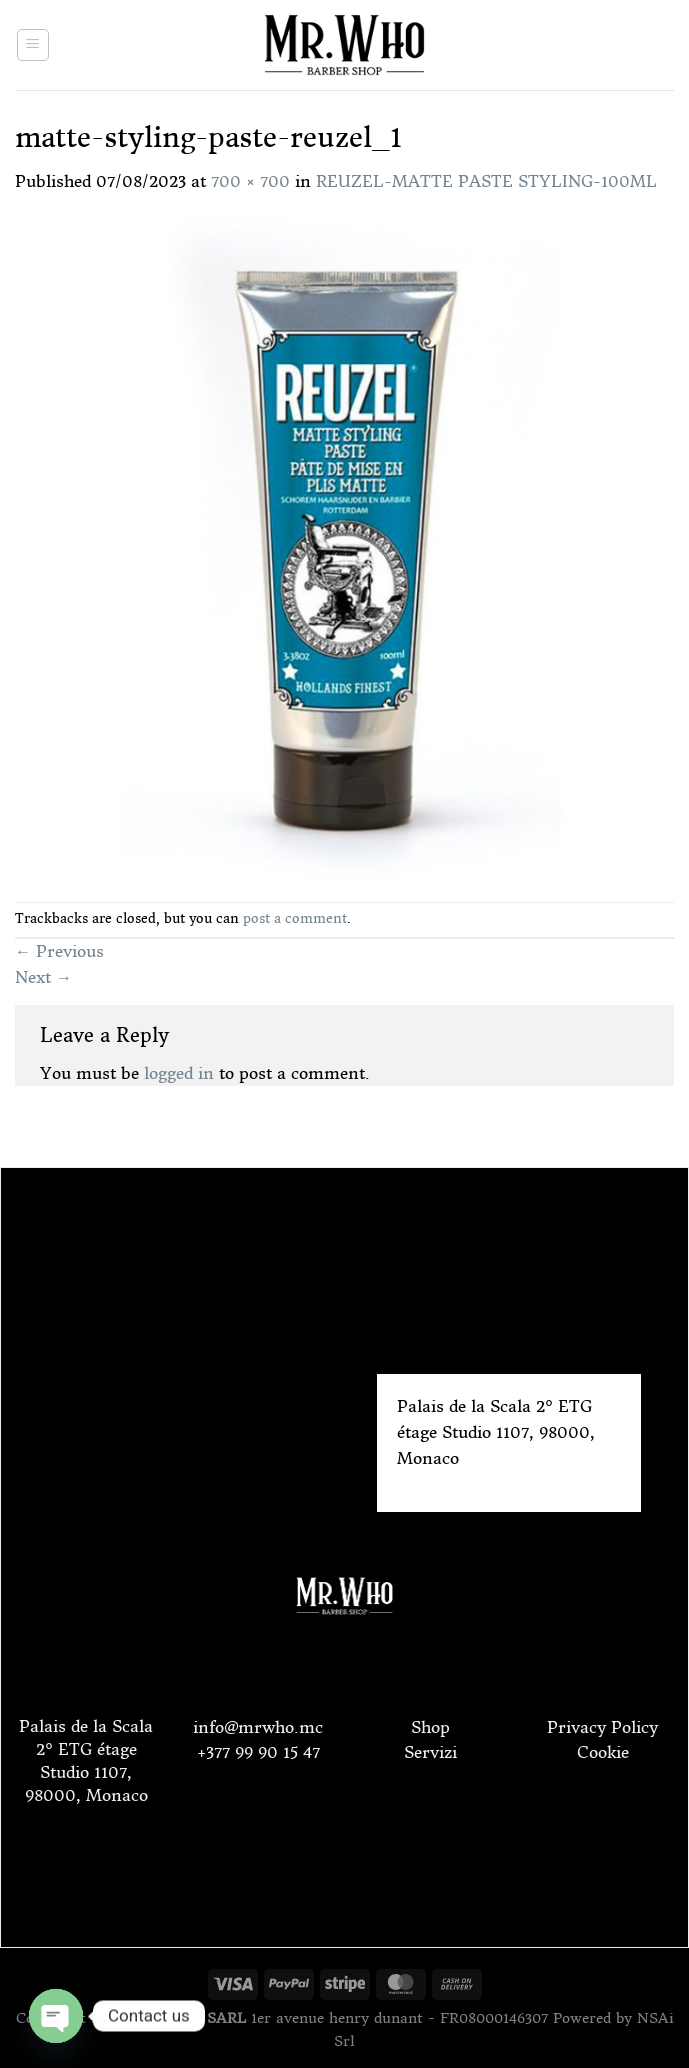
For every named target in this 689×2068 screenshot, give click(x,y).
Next (43, 977)
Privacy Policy (602, 1727)
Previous (59, 951)
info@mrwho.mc (258, 1727)
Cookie (603, 1752)
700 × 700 (250, 181)
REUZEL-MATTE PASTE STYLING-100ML (486, 181)
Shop (430, 1727)
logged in (179, 1073)
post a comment (295, 918)
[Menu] (33, 45)
